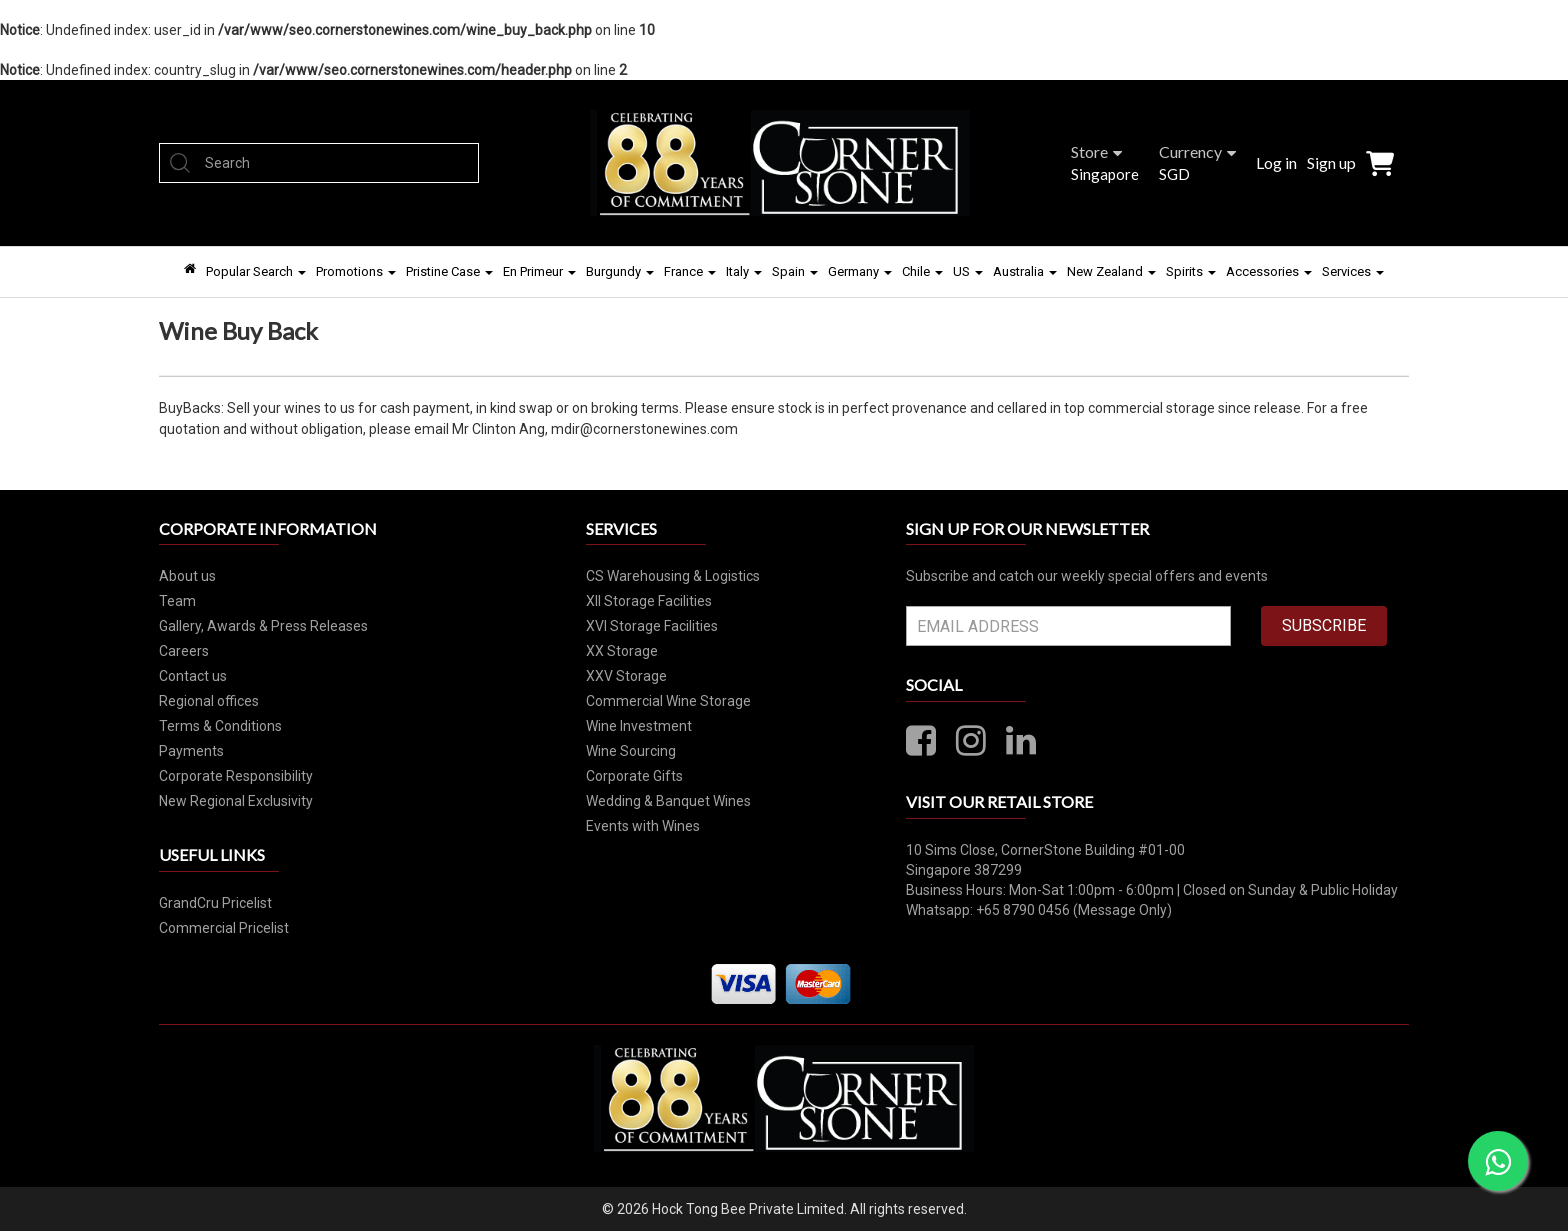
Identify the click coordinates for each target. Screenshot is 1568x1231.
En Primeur (539, 271)
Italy (744, 271)
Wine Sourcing (631, 751)
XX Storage (622, 651)
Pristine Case (449, 271)
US (968, 271)
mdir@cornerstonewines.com (644, 429)
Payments (191, 751)
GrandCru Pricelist (215, 903)
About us (187, 576)
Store (1096, 151)
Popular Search (256, 271)
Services (1353, 271)
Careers (184, 651)
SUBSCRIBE (1324, 625)
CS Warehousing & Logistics (673, 576)
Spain (795, 271)
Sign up (1331, 162)
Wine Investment (639, 726)
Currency (1197, 151)
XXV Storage (626, 676)
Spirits (1191, 271)
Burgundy (620, 271)
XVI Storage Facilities (652, 626)
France (690, 271)
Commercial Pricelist (224, 928)
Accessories (1269, 271)
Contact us (193, 676)
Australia (1025, 271)
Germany (860, 271)
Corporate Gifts (634, 776)
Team (177, 601)
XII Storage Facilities (649, 601)
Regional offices (209, 701)
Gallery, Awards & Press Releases (263, 626)
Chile (922, 271)
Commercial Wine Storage (668, 701)
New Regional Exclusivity (236, 801)
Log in (1276, 162)
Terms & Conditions (220, 726)
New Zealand (1111, 271)
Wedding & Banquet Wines (668, 801)
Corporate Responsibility (236, 776)
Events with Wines (643, 826)
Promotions (356, 271)
